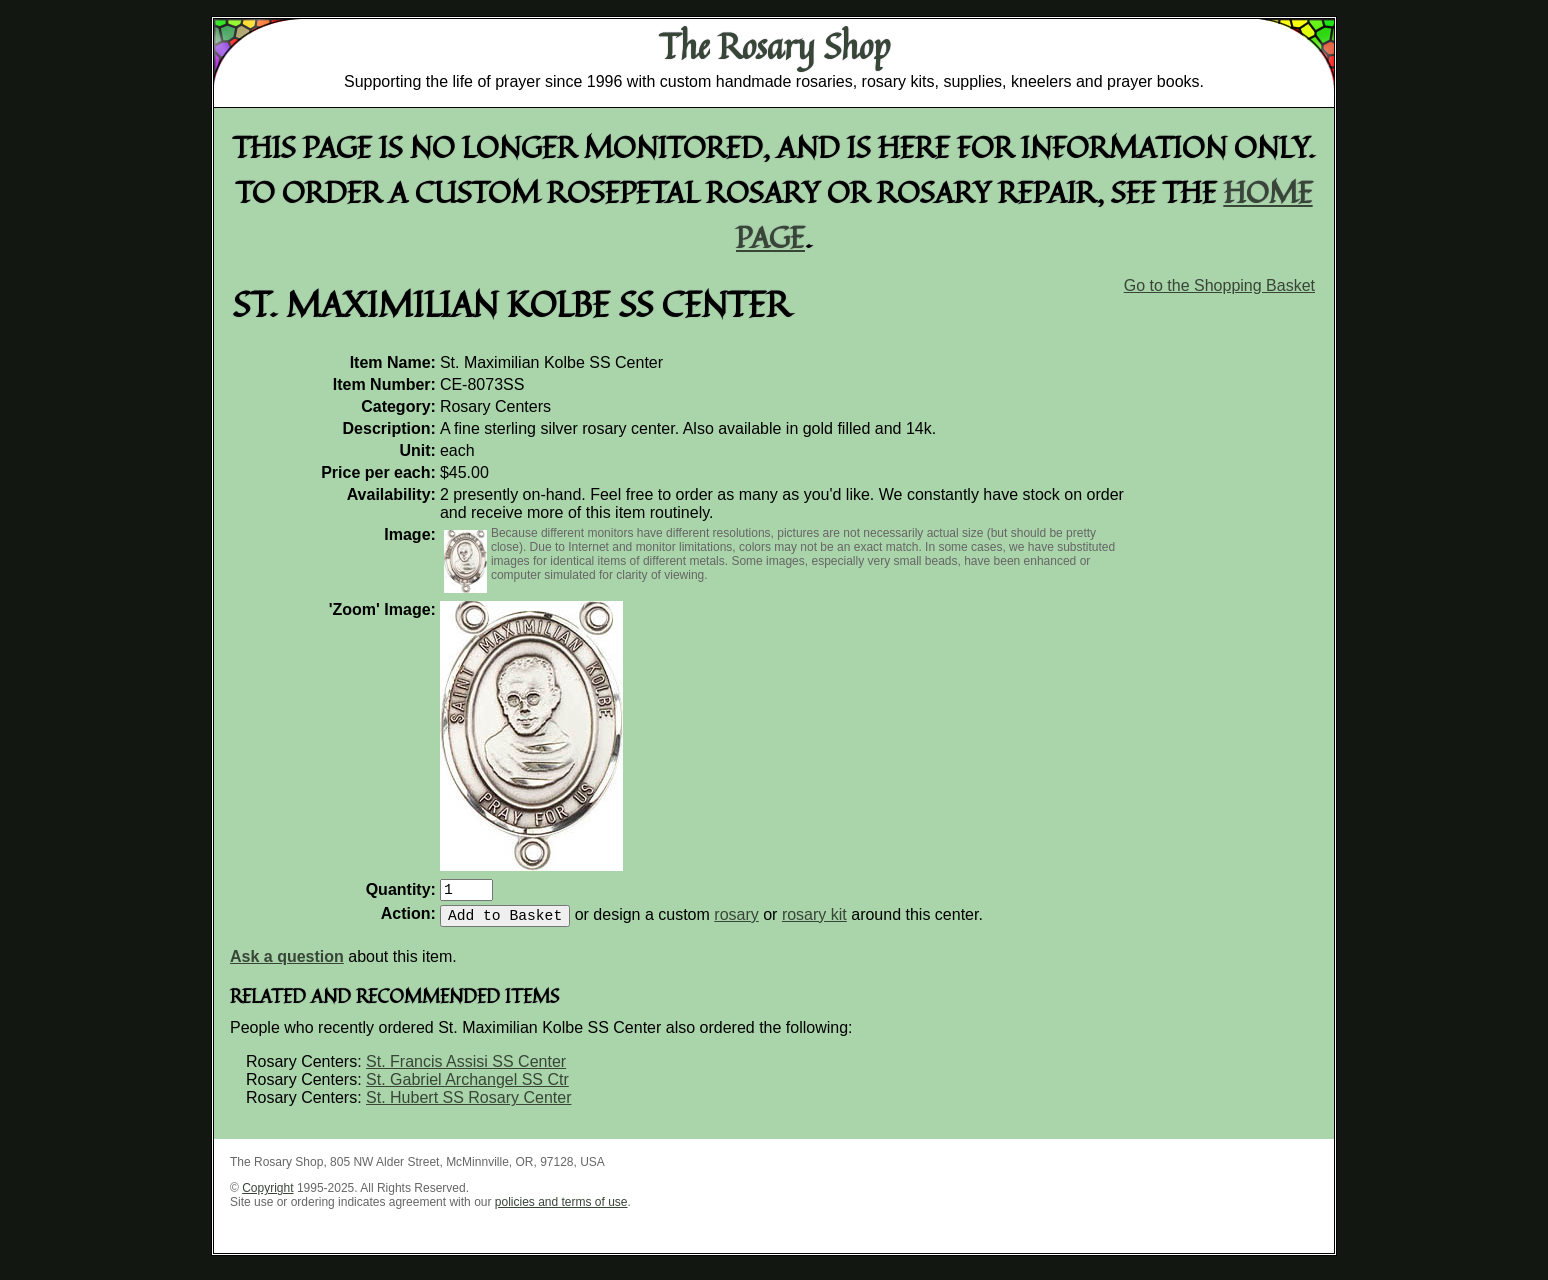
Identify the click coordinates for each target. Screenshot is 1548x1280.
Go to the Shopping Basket (1219, 285)
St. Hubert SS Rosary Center (468, 1105)
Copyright (267, 1196)
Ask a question (287, 964)
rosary (736, 922)
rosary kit (814, 922)
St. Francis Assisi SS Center (466, 1069)
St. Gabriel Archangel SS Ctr (467, 1087)
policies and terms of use (561, 1210)
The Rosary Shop (774, 46)
